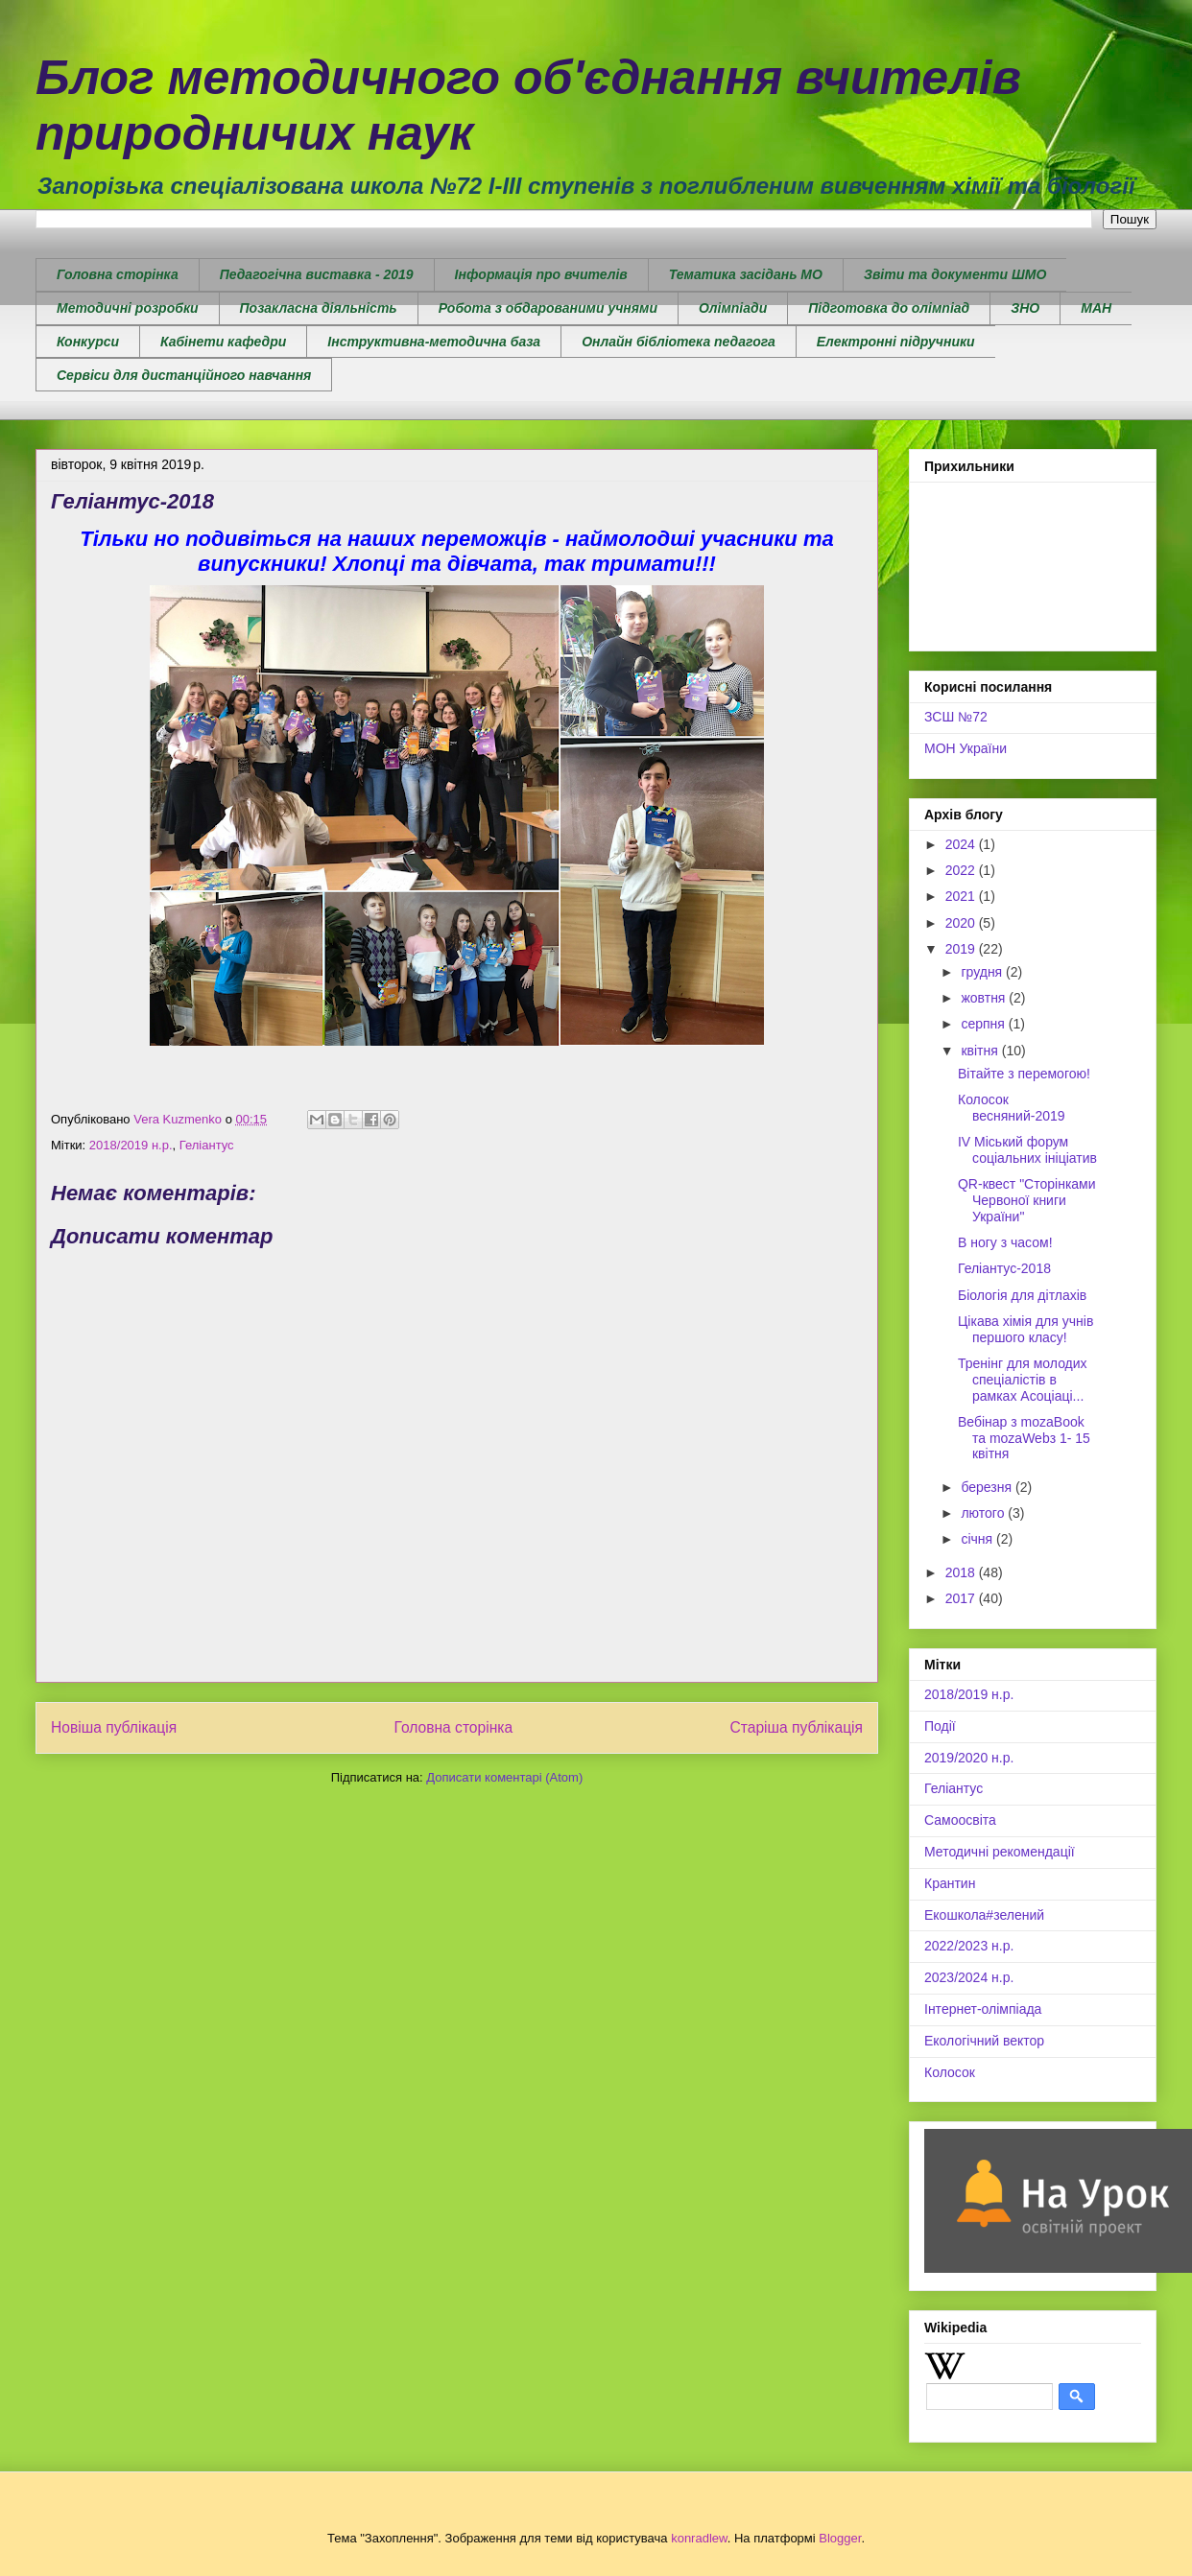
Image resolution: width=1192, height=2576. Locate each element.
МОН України (965, 748)
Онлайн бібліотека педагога (678, 341)
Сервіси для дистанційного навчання (184, 375)
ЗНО (1025, 308)
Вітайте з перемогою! (1024, 1073)
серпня (984, 1023)
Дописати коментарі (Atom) (504, 1777)
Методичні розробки (128, 308)
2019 (962, 949)
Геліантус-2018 (1004, 1268)
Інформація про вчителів (541, 274)
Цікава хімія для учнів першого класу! (1025, 1329)
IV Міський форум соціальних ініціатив (1027, 1150)
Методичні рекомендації (999, 1851)
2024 (962, 844)
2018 (962, 1572)
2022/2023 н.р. (968, 1945)
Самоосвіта (960, 1820)
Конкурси (88, 341)
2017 (962, 1598)
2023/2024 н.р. (968, 1977)
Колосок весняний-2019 (1011, 1107)
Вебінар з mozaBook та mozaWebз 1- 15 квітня (1024, 1438)
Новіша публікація (114, 1727)
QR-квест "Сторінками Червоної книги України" (1027, 1200)
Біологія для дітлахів (1022, 1295)
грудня (983, 972)
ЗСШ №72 (956, 716)
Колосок (949, 2072)
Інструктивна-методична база (433, 341)
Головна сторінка (118, 274)
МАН (1096, 308)
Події (940, 1726)
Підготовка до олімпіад (888, 308)
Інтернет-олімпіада (982, 2009)
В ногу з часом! (1005, 1242)
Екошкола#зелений (984, 1915)
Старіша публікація (796, 1727)
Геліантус (206, 1145)
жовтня (985, 997)
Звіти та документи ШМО (955, 274)
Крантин (949, 1883)
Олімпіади (733, 308)
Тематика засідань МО (745, 274)
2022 (962, 870)
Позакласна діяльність (318, 308)
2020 (962, 923)
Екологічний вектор (984, 2040)
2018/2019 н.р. (131, 1145)
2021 (962, 896)
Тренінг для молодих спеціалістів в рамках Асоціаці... (1022, 1380)
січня (978, 1539)
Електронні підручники (896, 341)
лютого (984, 1513)
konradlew (699, 2538)
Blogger (840, 2538)
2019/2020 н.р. (968, 1757)
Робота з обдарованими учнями (548, 308)
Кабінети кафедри (223, 341)
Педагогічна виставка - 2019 (317, 274)
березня (988, 1487)
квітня (981, 1050)
